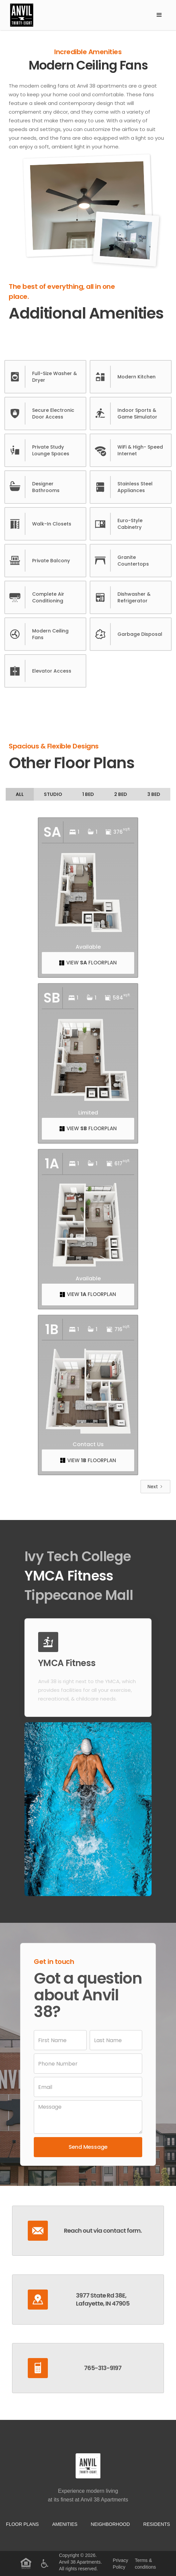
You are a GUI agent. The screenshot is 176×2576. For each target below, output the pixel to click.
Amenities (64, 2524)
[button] (159, 15)
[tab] (20, 794)
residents (156, 2524)
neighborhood (110, 2524)
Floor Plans (22, 2524)
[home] (78, 15)
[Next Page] (155, 1486)
